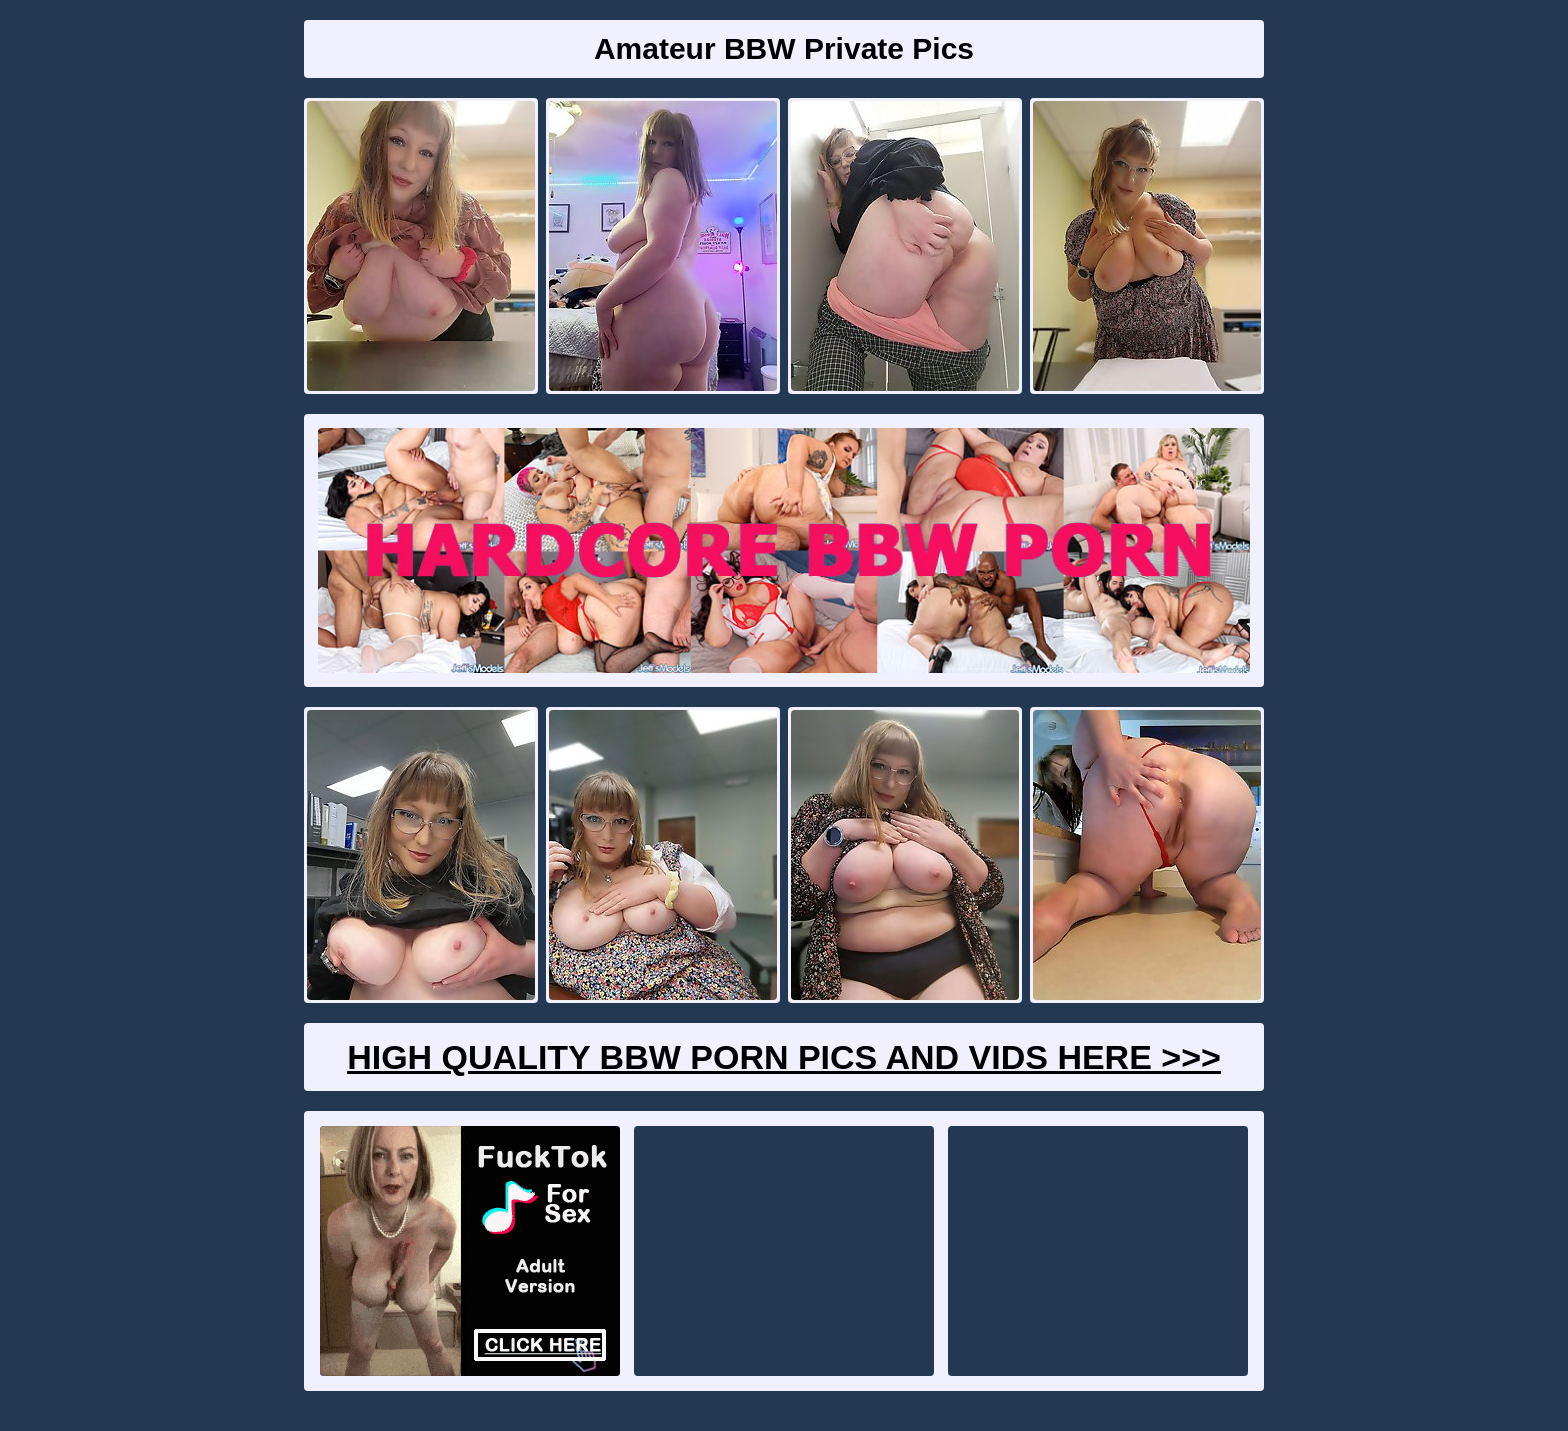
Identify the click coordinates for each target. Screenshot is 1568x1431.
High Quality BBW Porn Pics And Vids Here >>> (784, 1057)
